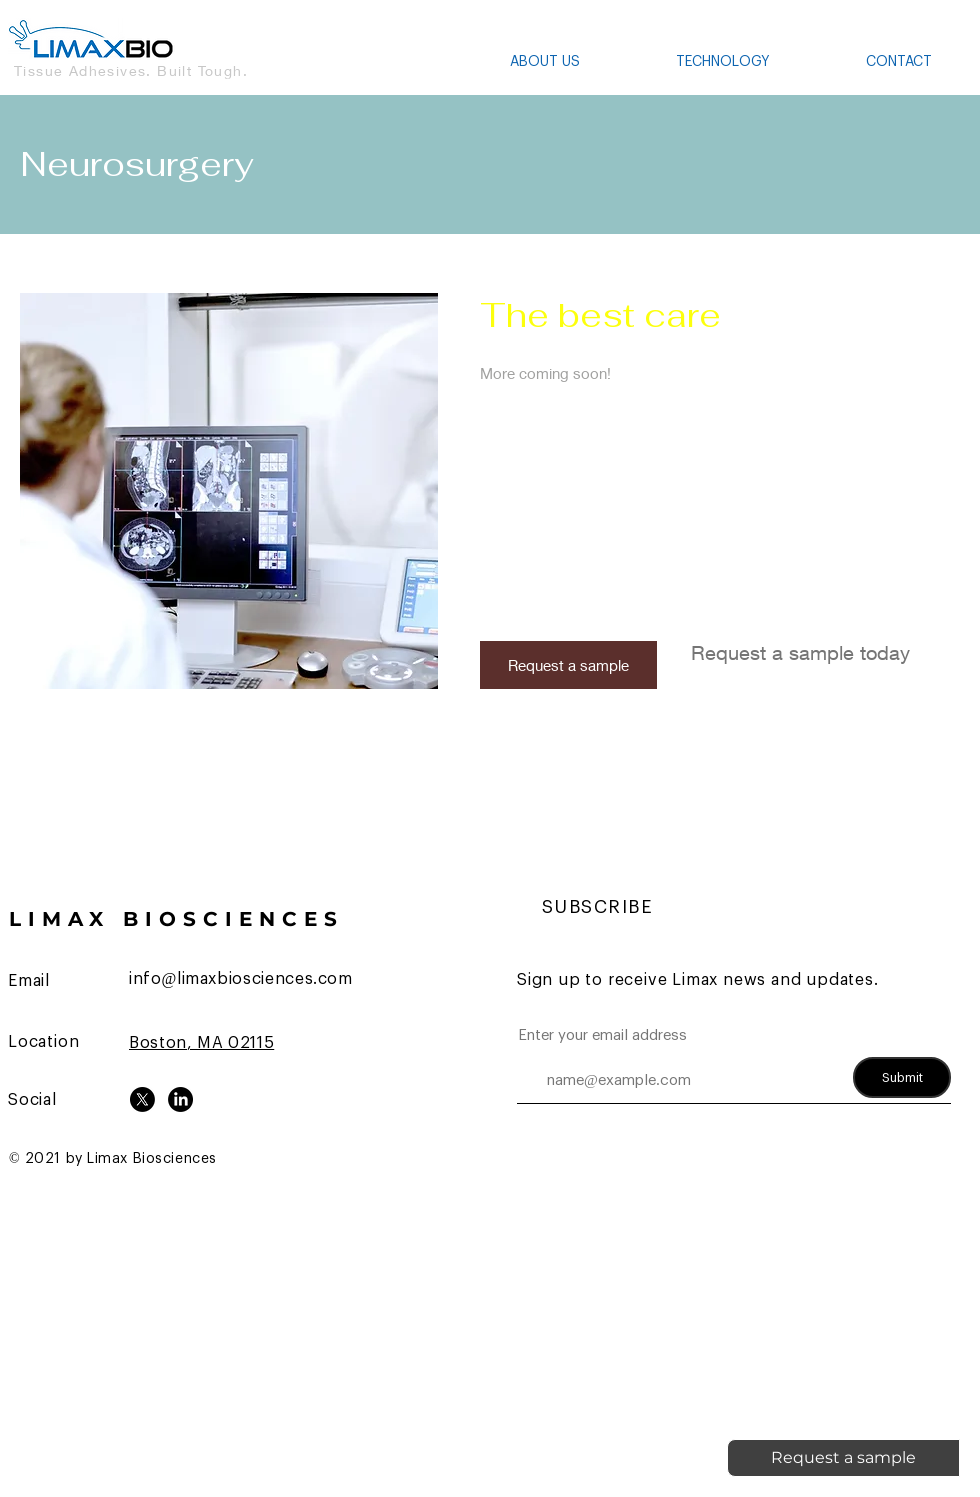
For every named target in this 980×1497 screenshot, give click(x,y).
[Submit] (902, 1077)
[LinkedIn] (180, 1099)
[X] (142, 1099)
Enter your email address (602, 1035)
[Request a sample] (568, 665)
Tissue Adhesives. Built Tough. (131, 70)
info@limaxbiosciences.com (241, 979)
